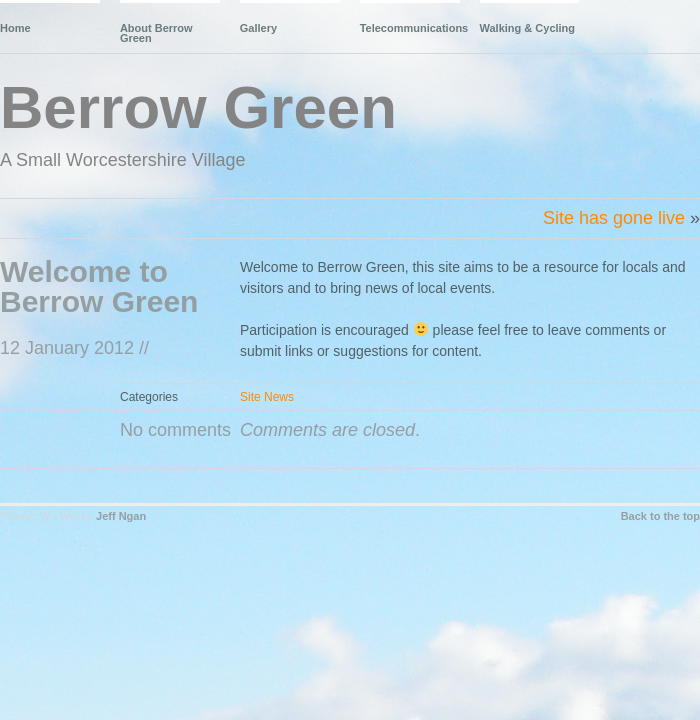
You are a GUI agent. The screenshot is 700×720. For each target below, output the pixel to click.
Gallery (258, 28)
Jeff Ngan (121, 516)
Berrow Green (198, 107)
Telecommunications (410, 28)
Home (15, 28)
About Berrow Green (156, 33)
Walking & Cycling (528, 28)
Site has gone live (614, 218)
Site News (267, 397)
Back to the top (660, 516)
